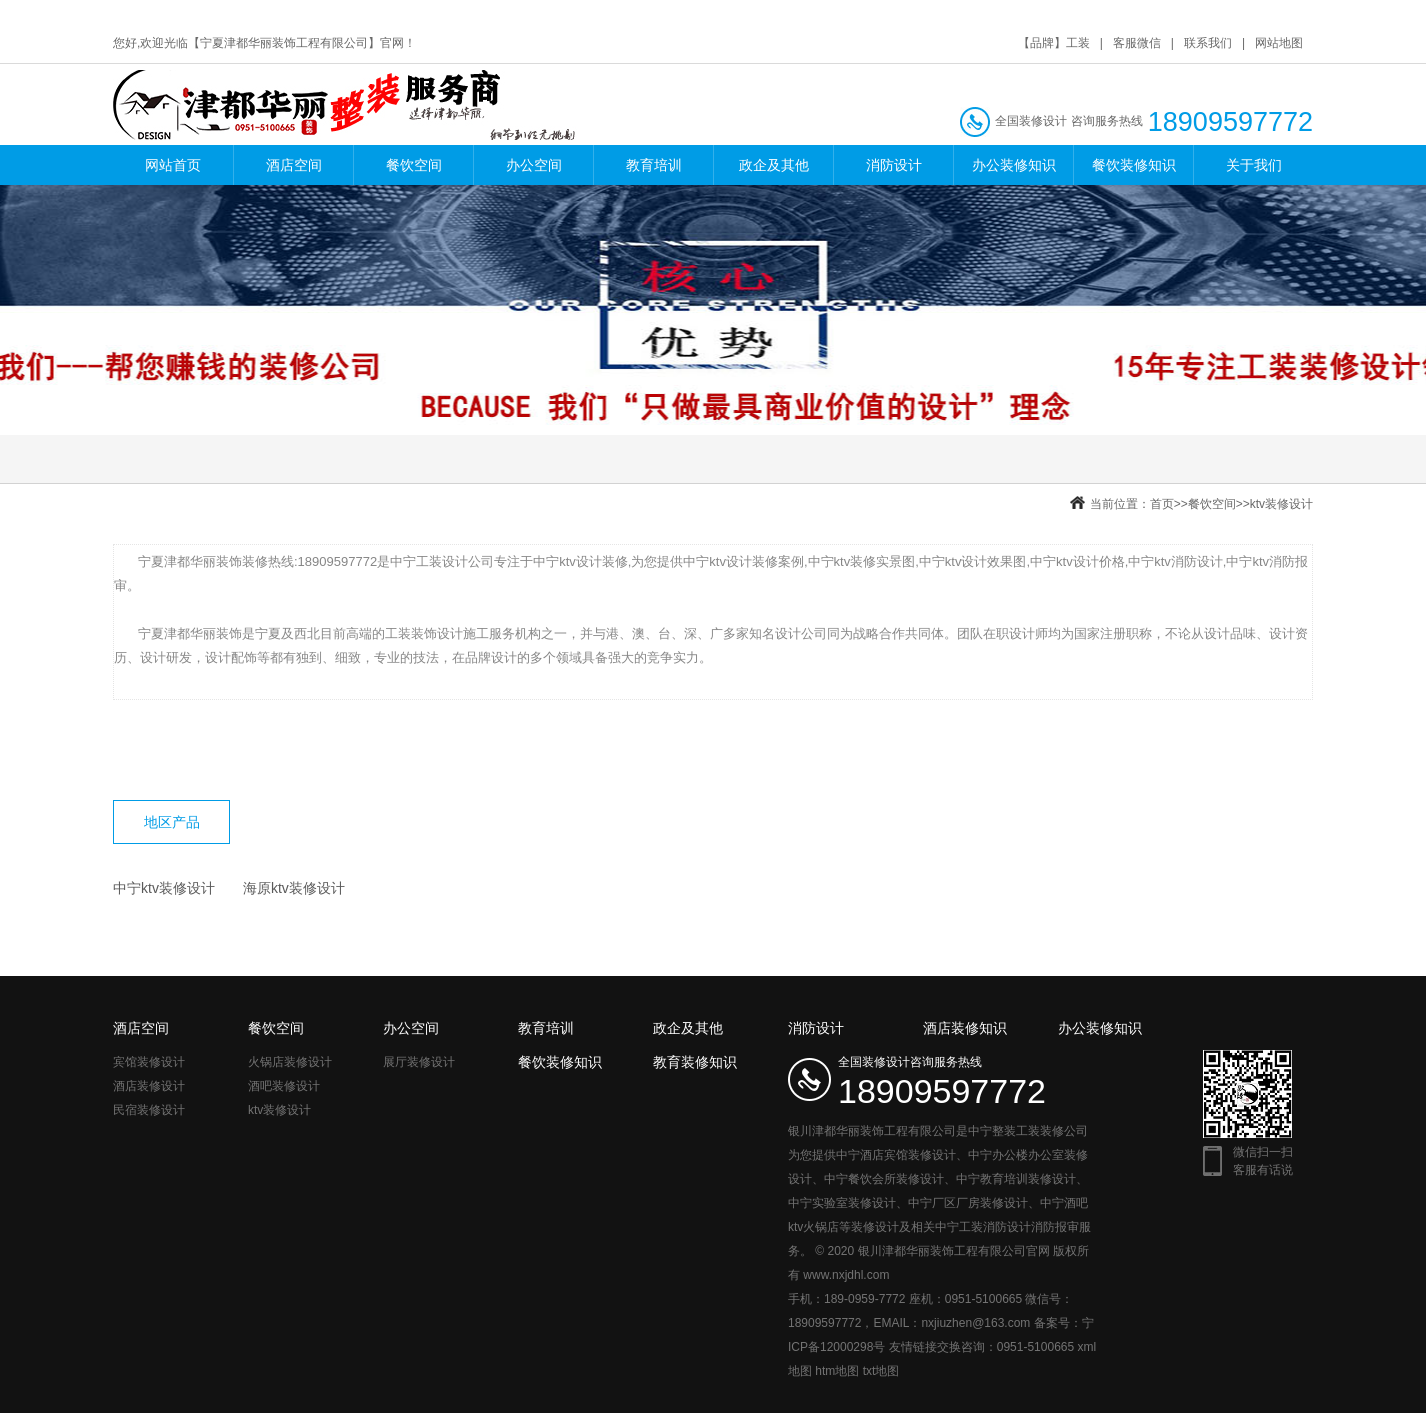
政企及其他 (774, 165)
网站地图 (1279, 43)
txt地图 (881, 1371)
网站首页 (173, 165)
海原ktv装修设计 (294, 888)
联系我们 (1208, 43)
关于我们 (1254, 165)
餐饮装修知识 (1134, 165)
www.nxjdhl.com (846, 1275)
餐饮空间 (414, 165)
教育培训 (654, 165)
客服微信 (1137, 43)
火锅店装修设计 (290, 1062)
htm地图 (837, 1371)
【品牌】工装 (1054, 43)
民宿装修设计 (149, 1110)
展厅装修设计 (419, 1062)
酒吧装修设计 (284, 1086)
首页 (1162, 504)
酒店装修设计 (149, 1086)
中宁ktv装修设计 (164, 888)
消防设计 (894, 165)
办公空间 (534, 165)
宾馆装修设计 (149, 1062)
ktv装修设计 (1281, 504)
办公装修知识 (1014, 165)
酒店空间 (294, 165)
